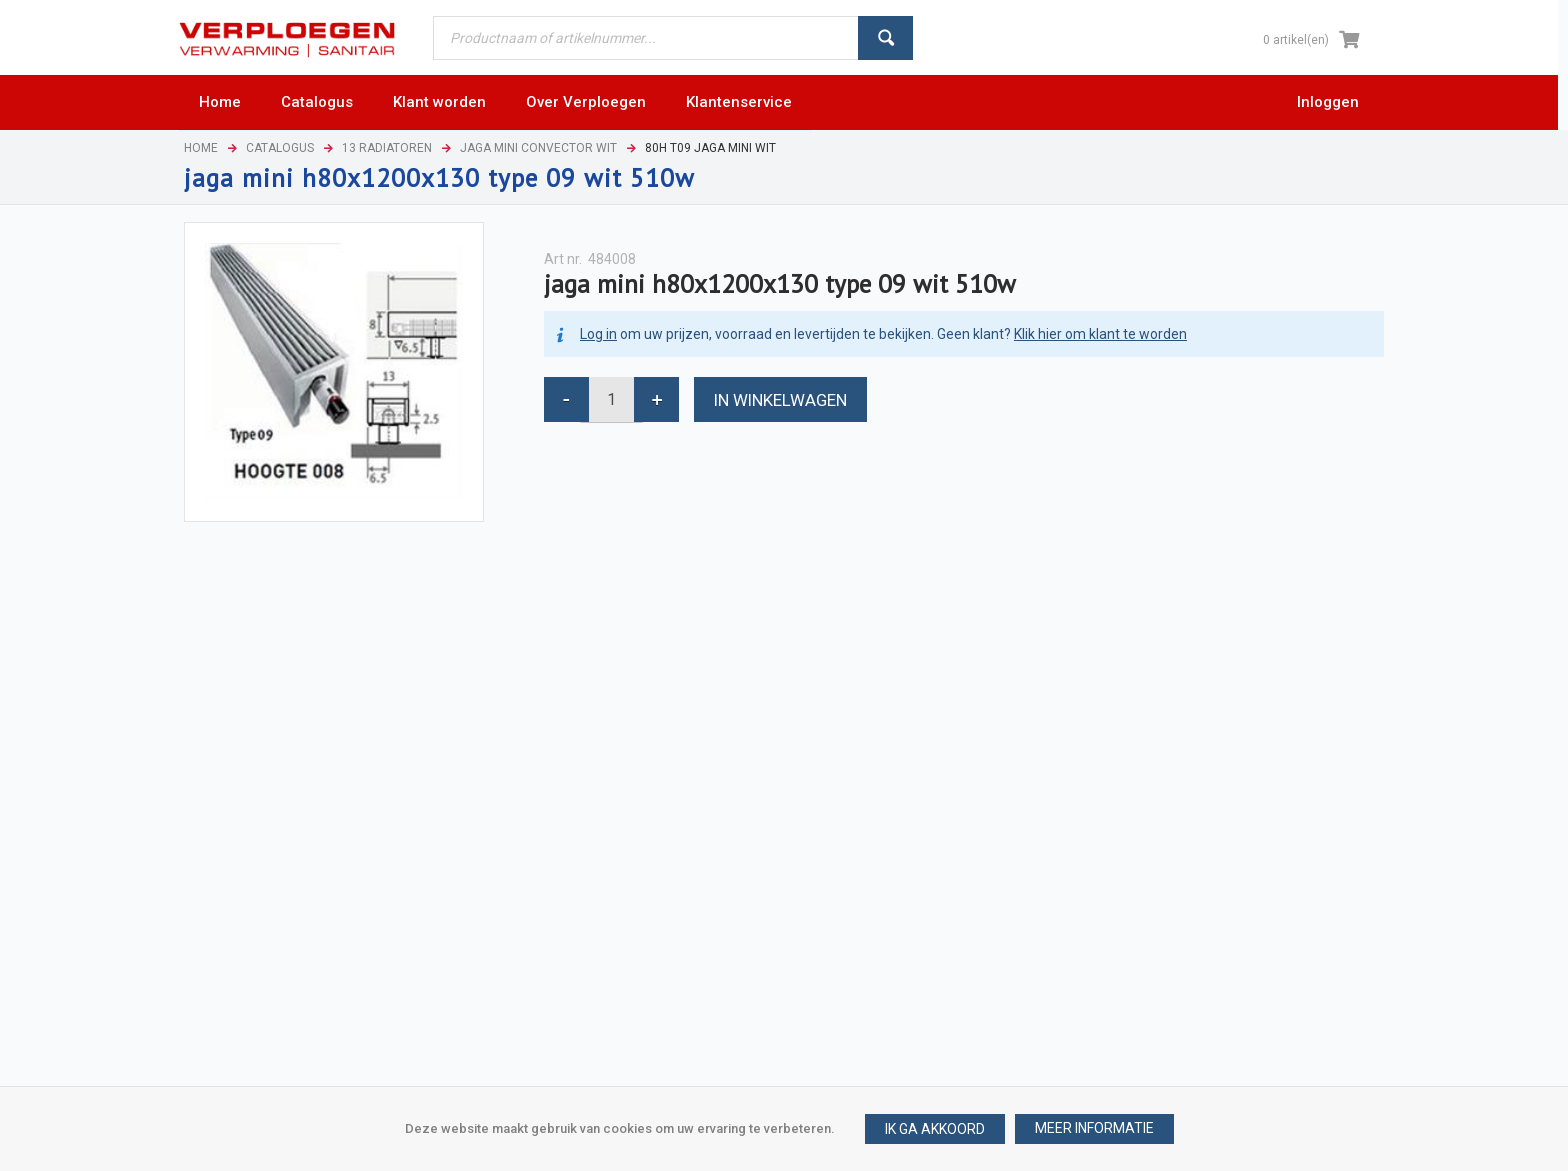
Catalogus (280, 148)
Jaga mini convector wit (538, 148)
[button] (1094, 1129)
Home (201, 148)
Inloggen (1328, 102)
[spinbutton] (611, 399)
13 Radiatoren (387, 148)
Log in (598, 334)
